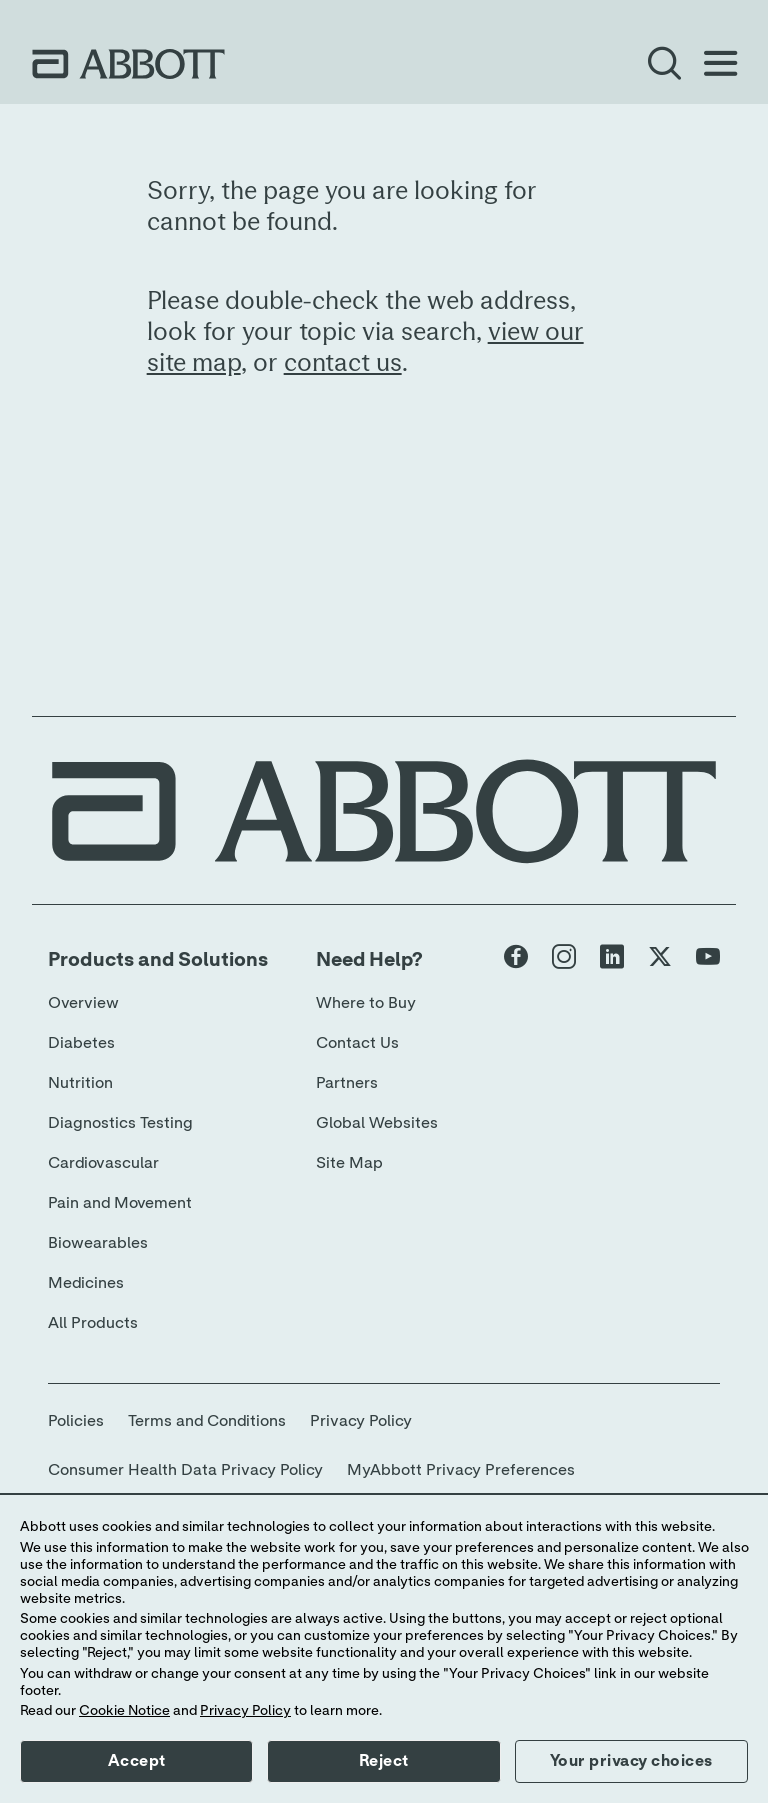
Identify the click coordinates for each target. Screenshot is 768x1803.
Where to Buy (366, 1003)
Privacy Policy (361, 1421)
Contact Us (357, 1043)
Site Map (349, 1163)
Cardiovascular (103, 1163)
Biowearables (98, 1243)
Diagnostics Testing (120, 1123)
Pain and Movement (120, 1203)
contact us (343, 363)
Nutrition (80, 1083)
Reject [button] (384, 1761)
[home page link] (128, 64)
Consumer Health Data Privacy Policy (185, 1470)
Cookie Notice (124, 1711)
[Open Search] (664, 64)
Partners (347, 1083)
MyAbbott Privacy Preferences (461, 1470)
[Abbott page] (516, 961)
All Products (93, 1323)
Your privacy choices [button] (631, 1761)
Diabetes (81, 1043)
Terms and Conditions (207, 1421)
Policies (76, 1421)
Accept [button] (137, 1761)
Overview (83, 1003)
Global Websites (377, 1123)
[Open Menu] (720, 64)
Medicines (86, 1283)
